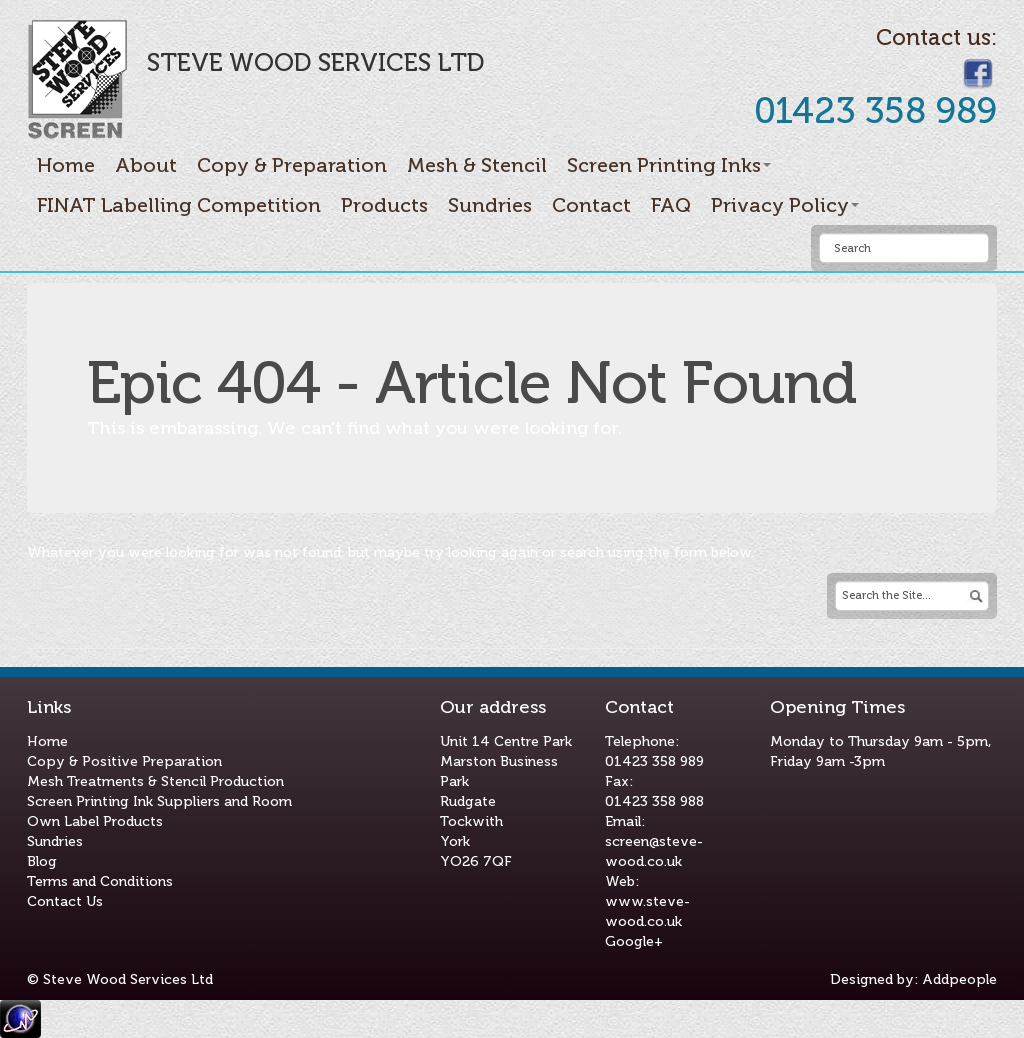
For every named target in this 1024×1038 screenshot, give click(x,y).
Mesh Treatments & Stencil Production (155, 781)
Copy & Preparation (292, 165)
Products (384, 205)
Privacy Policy (785, 205)
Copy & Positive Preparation (124, 761)
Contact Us (65, 901)
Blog (42, 861)
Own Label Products (95, 821)
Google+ (634, 941)
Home (66, 165)
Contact (591, 205)
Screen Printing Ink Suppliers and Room (159, 801)
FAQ (671, 205)
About (146, 165)
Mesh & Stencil (477, 165)
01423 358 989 (654, 761)
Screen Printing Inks (669, 165)
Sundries (490, 205)
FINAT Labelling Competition (179, 205)
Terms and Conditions (100, 881)
